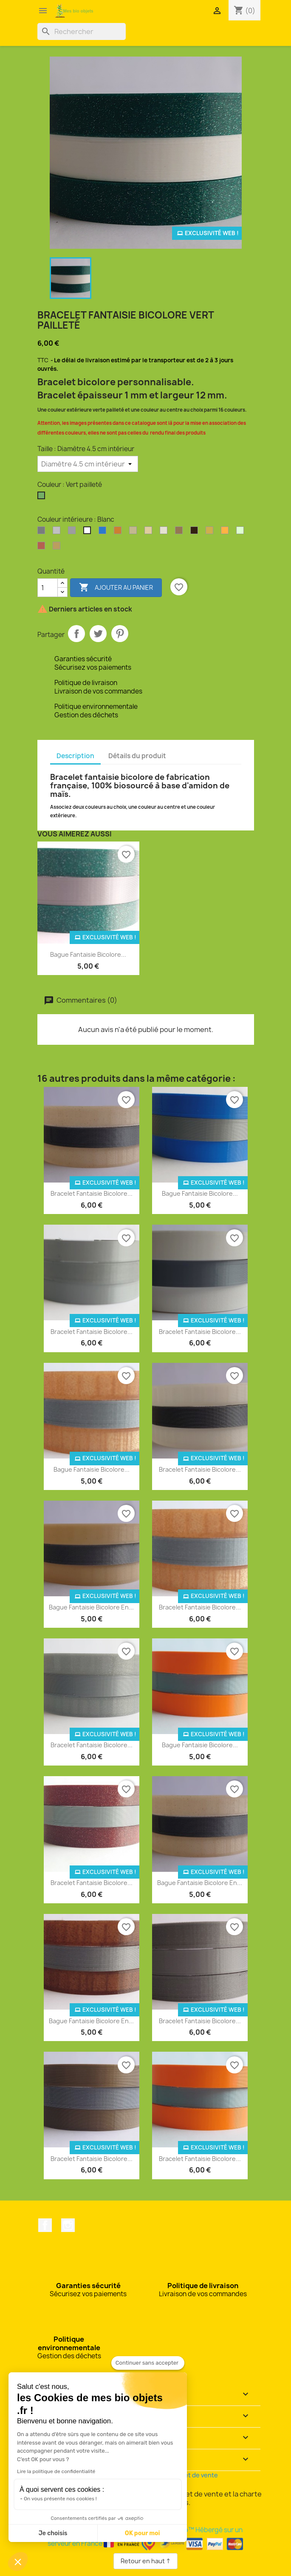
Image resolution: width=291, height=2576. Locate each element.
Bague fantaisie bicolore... (88, 954)
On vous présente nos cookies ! (60, 2499)
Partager (76, 633)
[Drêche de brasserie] (180, 532)
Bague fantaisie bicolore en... (91, 1607)
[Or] (211, 532)
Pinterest (119, 633)
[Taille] (87, 464)
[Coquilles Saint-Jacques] (165, 532)
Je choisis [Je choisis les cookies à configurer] (53, 2533)
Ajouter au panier (116, 587)
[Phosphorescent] (241, 532)
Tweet (98, 633)
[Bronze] (119, 532)
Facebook (45, 2225)
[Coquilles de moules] (149, 532)
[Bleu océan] (104, 532)
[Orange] (226, 532)
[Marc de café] (195, 532)
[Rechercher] (81, 31)
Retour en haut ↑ (145, 2561)
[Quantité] (47, 587)
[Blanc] (88, 532)
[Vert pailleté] (42, 497)
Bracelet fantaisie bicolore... (92, 1193)
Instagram (68, 2225)
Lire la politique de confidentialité (56, 2471)
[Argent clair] (58, 532)
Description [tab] (75, 755)
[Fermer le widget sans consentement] (147, 2363)
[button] (18, 2561)
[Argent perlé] (73, 532)
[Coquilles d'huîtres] (134, 532)
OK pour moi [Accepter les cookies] (142, 2533)
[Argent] (42, 532)
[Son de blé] (58, 548)
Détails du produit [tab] (137, 755)
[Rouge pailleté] (42, 548)
